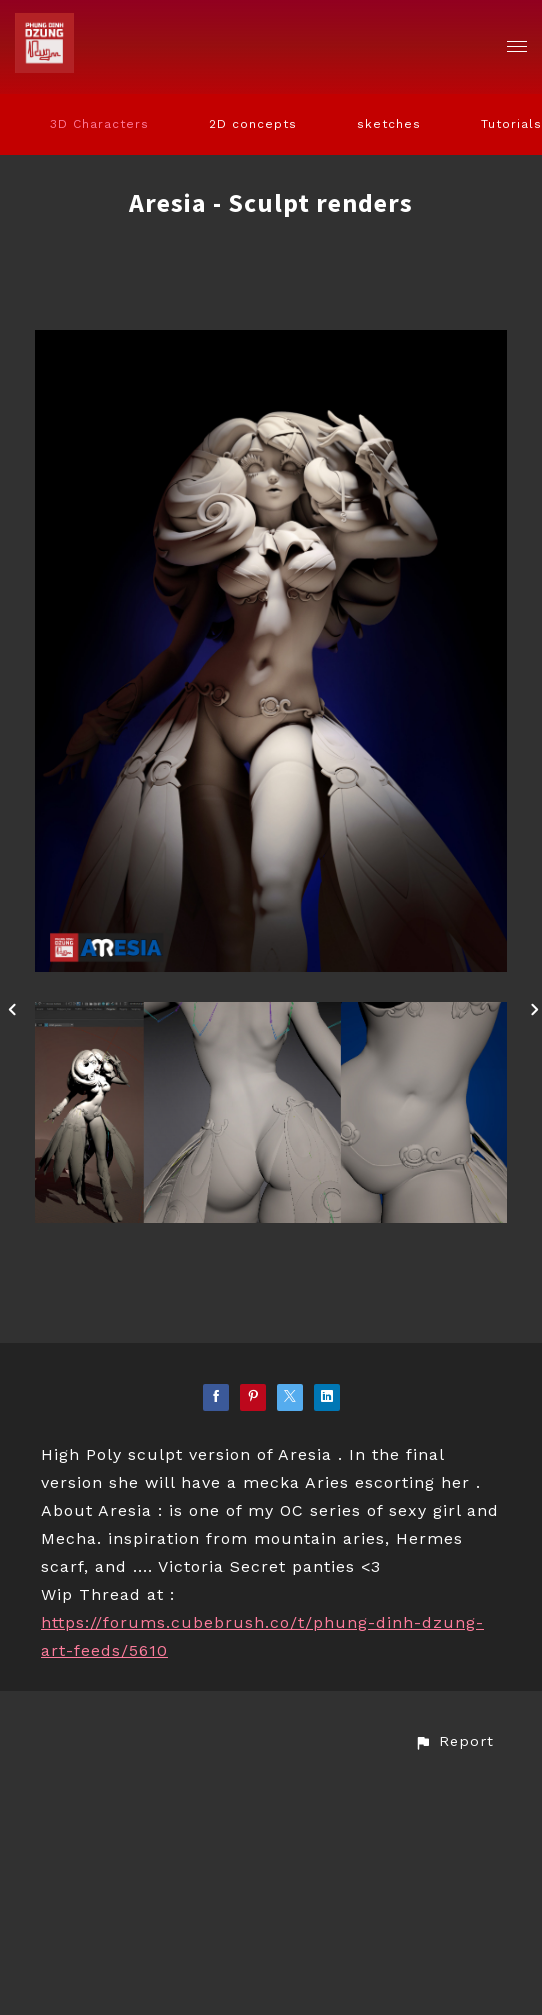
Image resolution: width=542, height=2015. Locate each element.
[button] (454, 1741)
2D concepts (253, 124)
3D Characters (99, 124)
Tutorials (511, 124)
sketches (389, 124)
